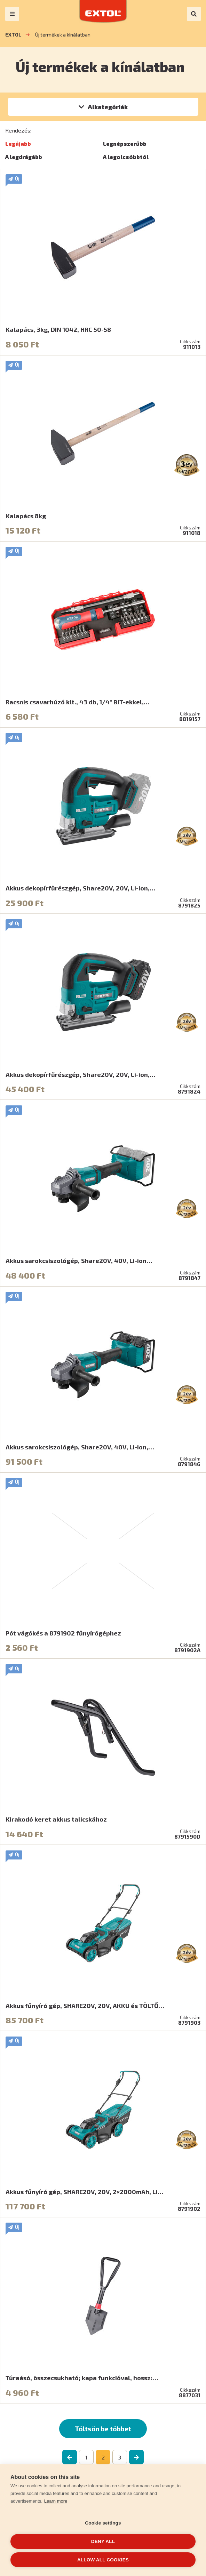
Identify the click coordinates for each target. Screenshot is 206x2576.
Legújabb (18, 143)
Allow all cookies (103, 2559)
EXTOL (13, 35)
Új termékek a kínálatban (62, 35)
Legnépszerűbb (124, 143)
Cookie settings (103, 2523)
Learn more (55, 2501)
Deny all (103, 2541)
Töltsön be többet (103, 2429)
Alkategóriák (108, 107)
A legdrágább (23, 156)
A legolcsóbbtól (126, 156)
